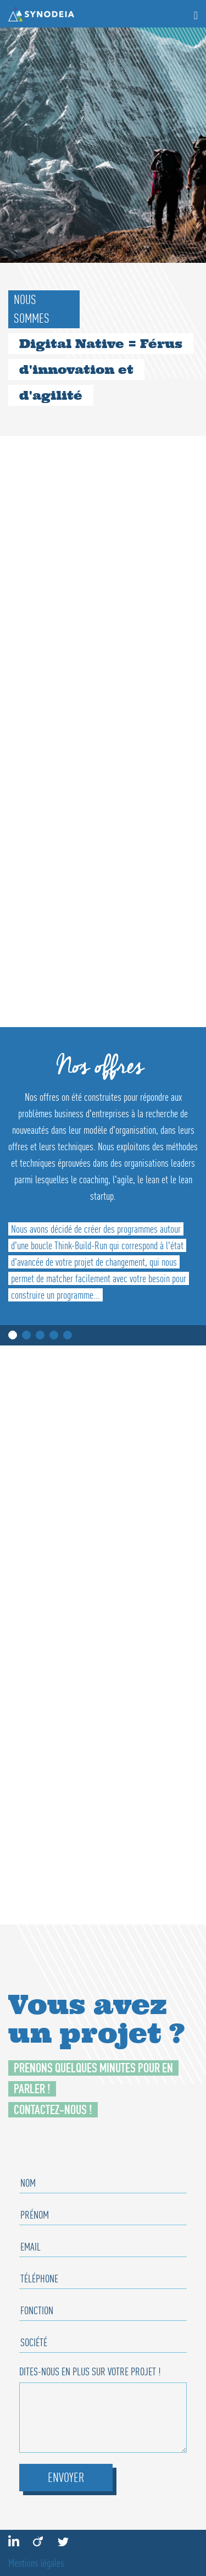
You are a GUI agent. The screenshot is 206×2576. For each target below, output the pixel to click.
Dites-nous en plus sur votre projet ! (90, 2371)
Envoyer (66, 2477)
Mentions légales (36, 2562)
